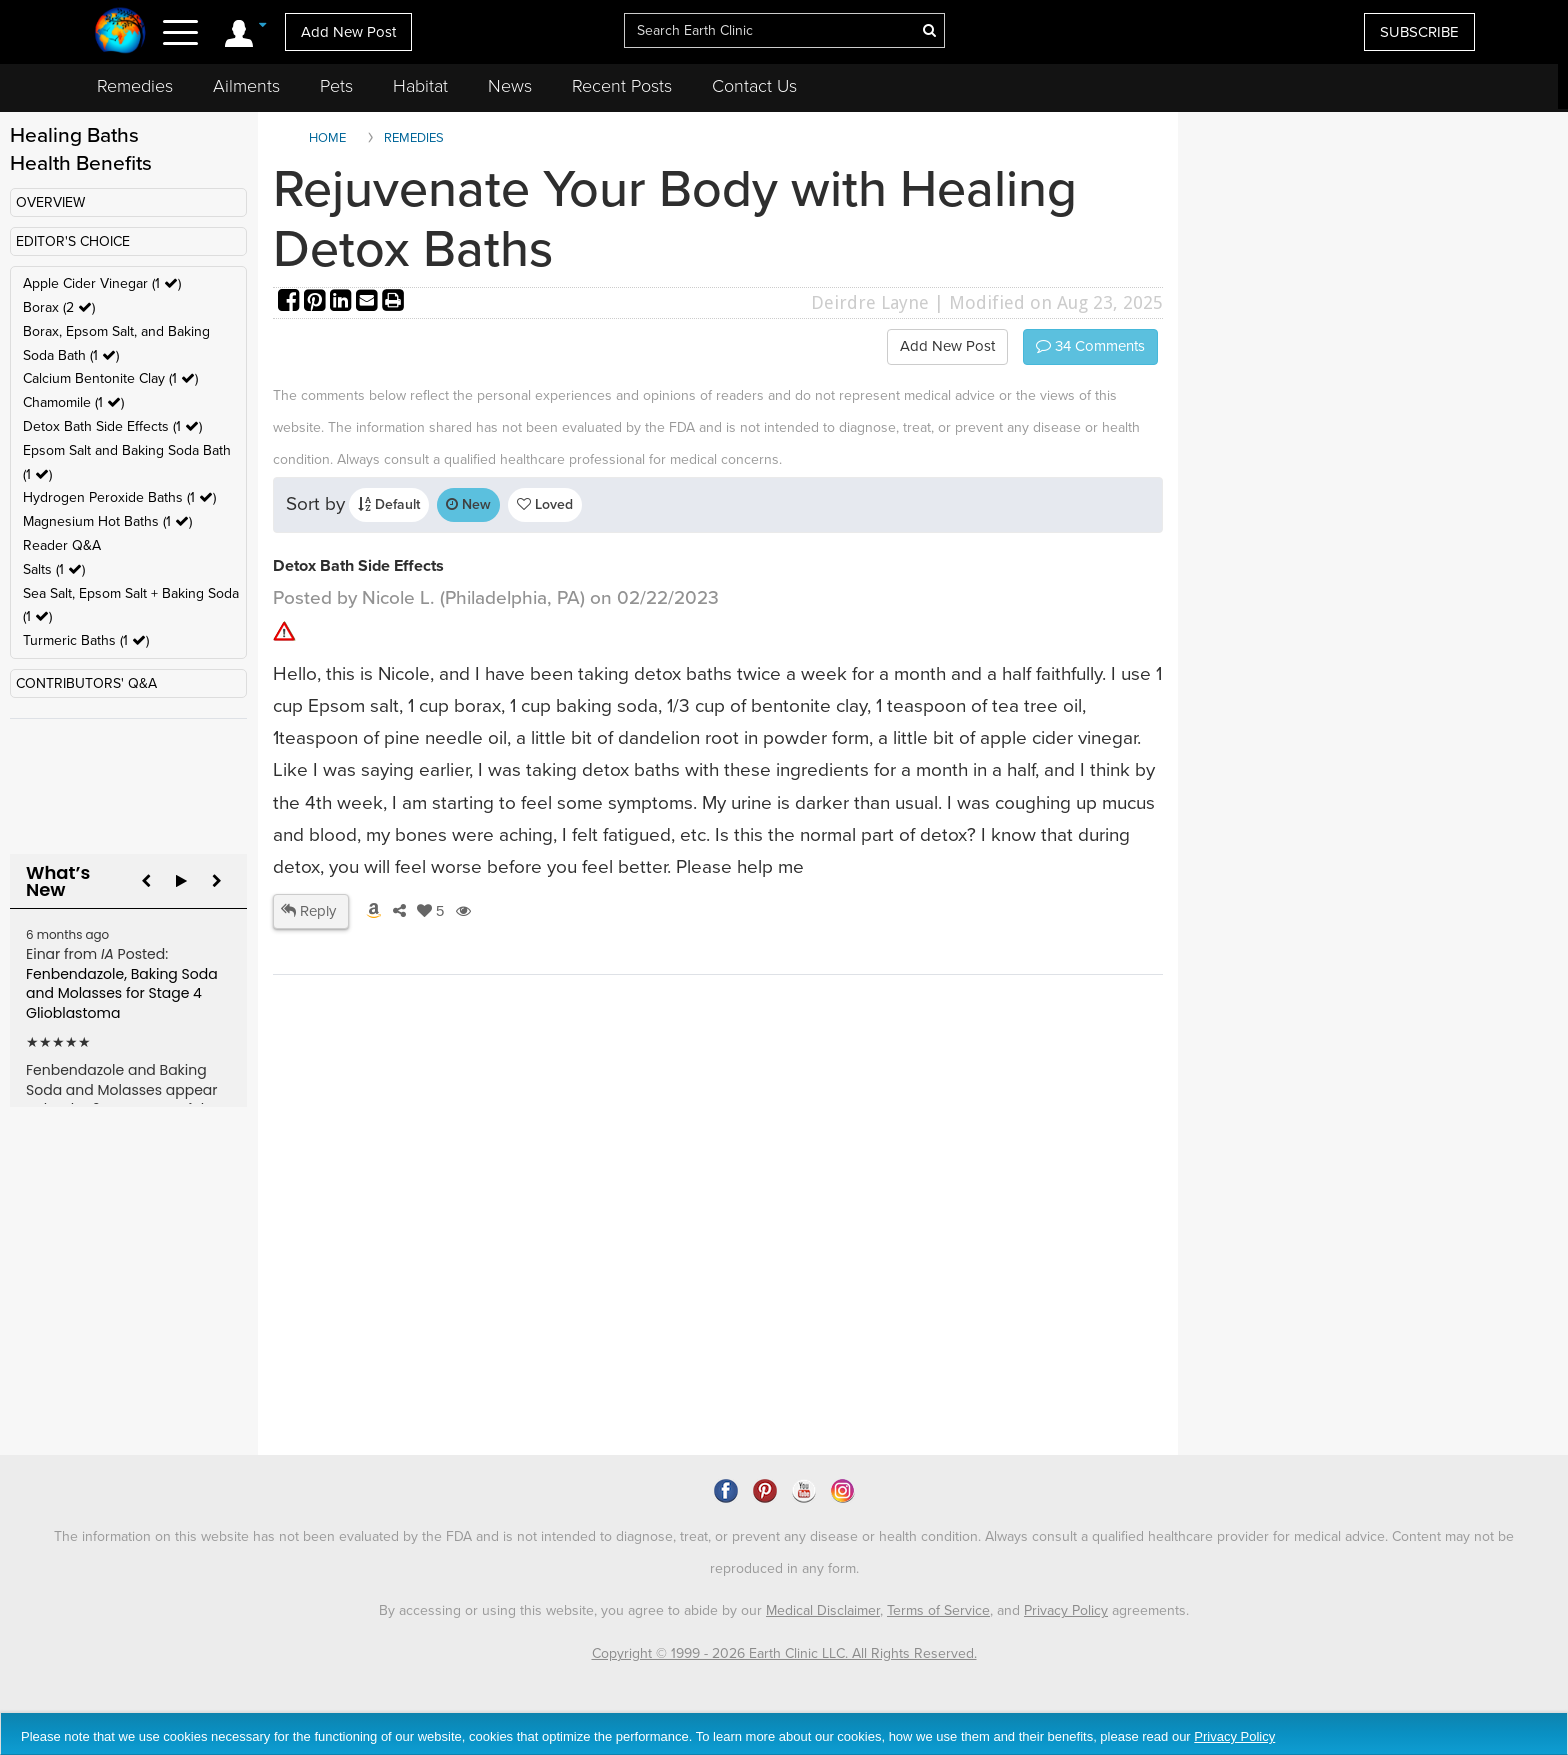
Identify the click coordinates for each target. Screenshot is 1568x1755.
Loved (545, 504)
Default (389, 504)
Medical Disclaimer (823, 1610)
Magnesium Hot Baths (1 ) (107, 521)
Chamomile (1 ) (73, 402)
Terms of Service (938, 1610)
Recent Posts (622, 86)
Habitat (420, 86)
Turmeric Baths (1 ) (86, 640)
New (468, 504)
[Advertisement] (638, 1282)
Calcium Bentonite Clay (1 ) (110, 378)
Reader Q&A (62, 545)
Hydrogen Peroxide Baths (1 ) (119, 497)
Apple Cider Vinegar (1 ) (102, 283)
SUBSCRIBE (1419, 32)
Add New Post (348, 32)
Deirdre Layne (870, 302)
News (510, 86)
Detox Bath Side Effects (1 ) (112, 426)
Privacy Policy (1066, 1610)
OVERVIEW (50, 202)
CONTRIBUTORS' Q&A (86, 683)
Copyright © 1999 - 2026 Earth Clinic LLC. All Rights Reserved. (784, 1653)
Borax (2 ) (59, 307)
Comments (1090, 346)
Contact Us (754, 86)
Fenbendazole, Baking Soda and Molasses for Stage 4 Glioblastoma (122, 993)
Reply (308, 911)
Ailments (246, 86)
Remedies (135, 86)
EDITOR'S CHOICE (73, 241)
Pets (336, 86)
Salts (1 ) (54, 569)
